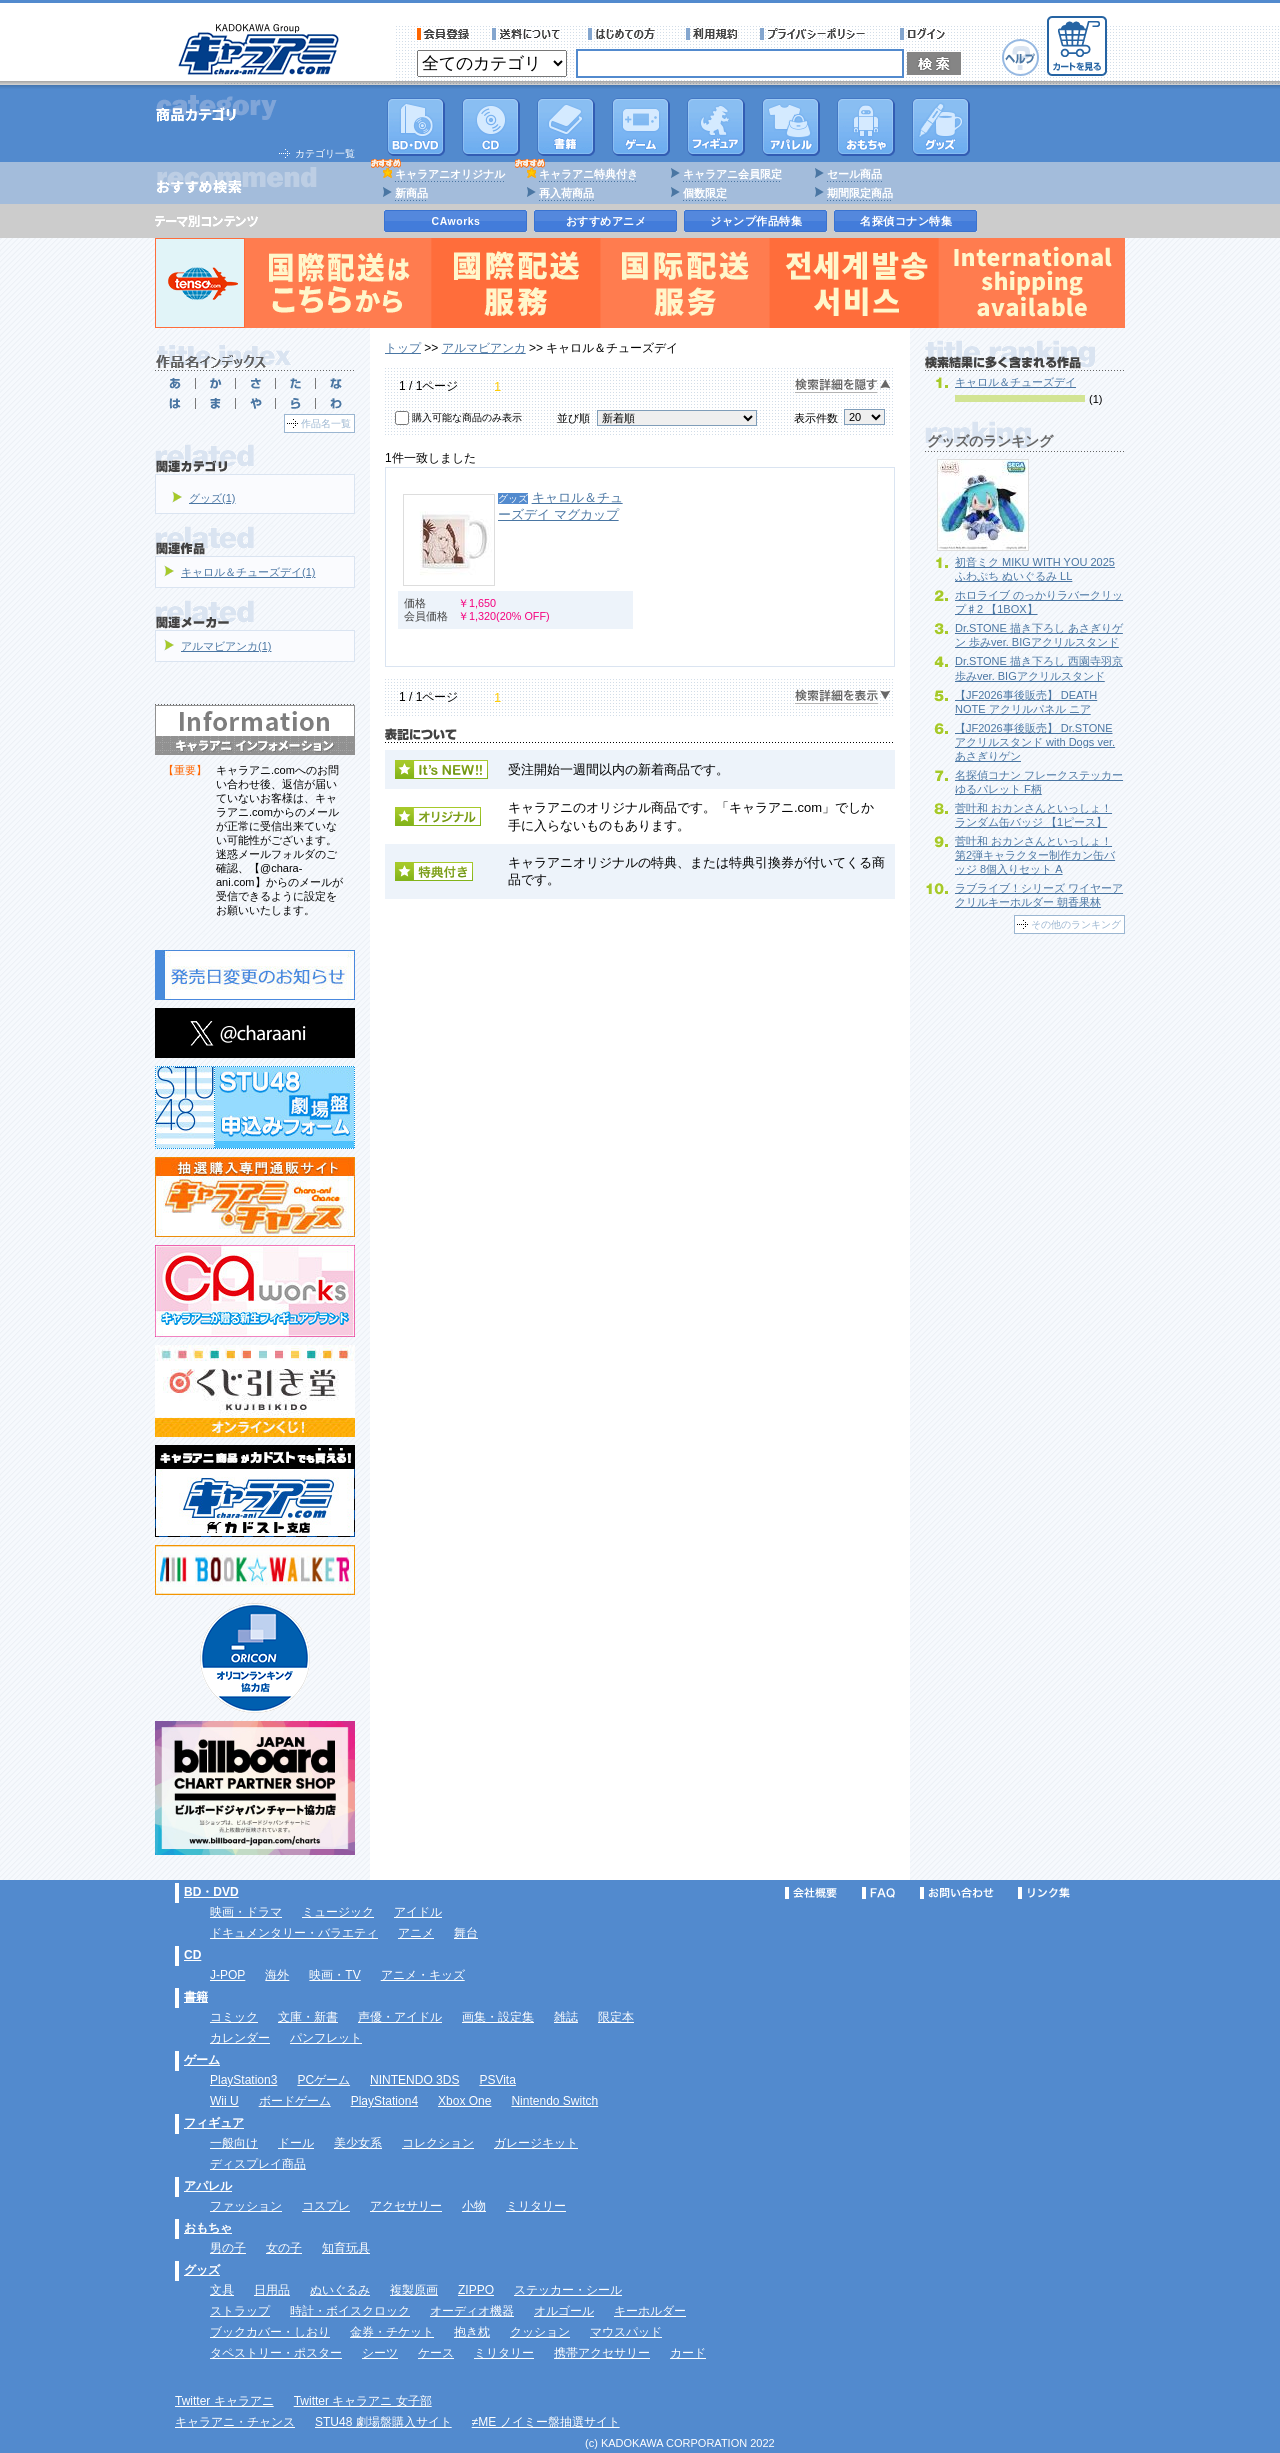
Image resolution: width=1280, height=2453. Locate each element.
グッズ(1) (212, 498)
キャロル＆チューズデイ (1015, 382)
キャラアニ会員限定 (732, 174)
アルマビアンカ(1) (226, 646)
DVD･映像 (416, 127)
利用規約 (712, 34)
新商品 (411, 193)
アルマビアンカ (484, 348)
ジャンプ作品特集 (756, 221)
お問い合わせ (957, 1893)
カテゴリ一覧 (325, 153)
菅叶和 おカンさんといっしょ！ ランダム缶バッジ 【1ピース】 (1033, 815)
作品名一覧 (326, 423)
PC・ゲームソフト (641, 127)
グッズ (941, 127)
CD (491, 127)
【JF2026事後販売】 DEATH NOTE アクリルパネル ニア (1026, 702)
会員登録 (443, 34)
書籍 (566, 127)
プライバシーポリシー (819, 34)
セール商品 (854, 174)
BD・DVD (211, 1892)
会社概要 (811, 1893)
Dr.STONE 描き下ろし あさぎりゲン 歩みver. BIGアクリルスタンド (1039, 635)
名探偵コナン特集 (906, 221)
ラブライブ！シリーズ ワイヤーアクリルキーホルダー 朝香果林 (1039, 895)
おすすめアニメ (606, 221)
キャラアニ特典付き (588, 174)
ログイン (925, 34)
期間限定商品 (860, 193)
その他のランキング (1076, 924)
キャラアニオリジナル (450, 174)
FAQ (878, 1893)
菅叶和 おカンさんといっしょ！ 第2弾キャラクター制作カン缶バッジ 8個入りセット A (1035, 855)
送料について (529, 34)
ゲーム (202, 2060)
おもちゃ (866, 127)
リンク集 (1044, 1893)
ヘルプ (1020, 57)
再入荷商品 (566, 193)
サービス (626, 34)
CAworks (456, 221)
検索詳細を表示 (843, 696)
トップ (403, 348)
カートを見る (1077, 46)
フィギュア (716, 127)
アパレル (791, 127)
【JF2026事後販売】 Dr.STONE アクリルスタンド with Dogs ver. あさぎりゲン (1035, 742)
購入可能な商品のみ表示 (467, 417)
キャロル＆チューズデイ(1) (248, 572)
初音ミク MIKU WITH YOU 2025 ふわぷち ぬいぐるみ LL (1035, 569)
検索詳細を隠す (843, 385)
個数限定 (705, 193)
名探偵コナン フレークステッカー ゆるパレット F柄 (1039, 782)
